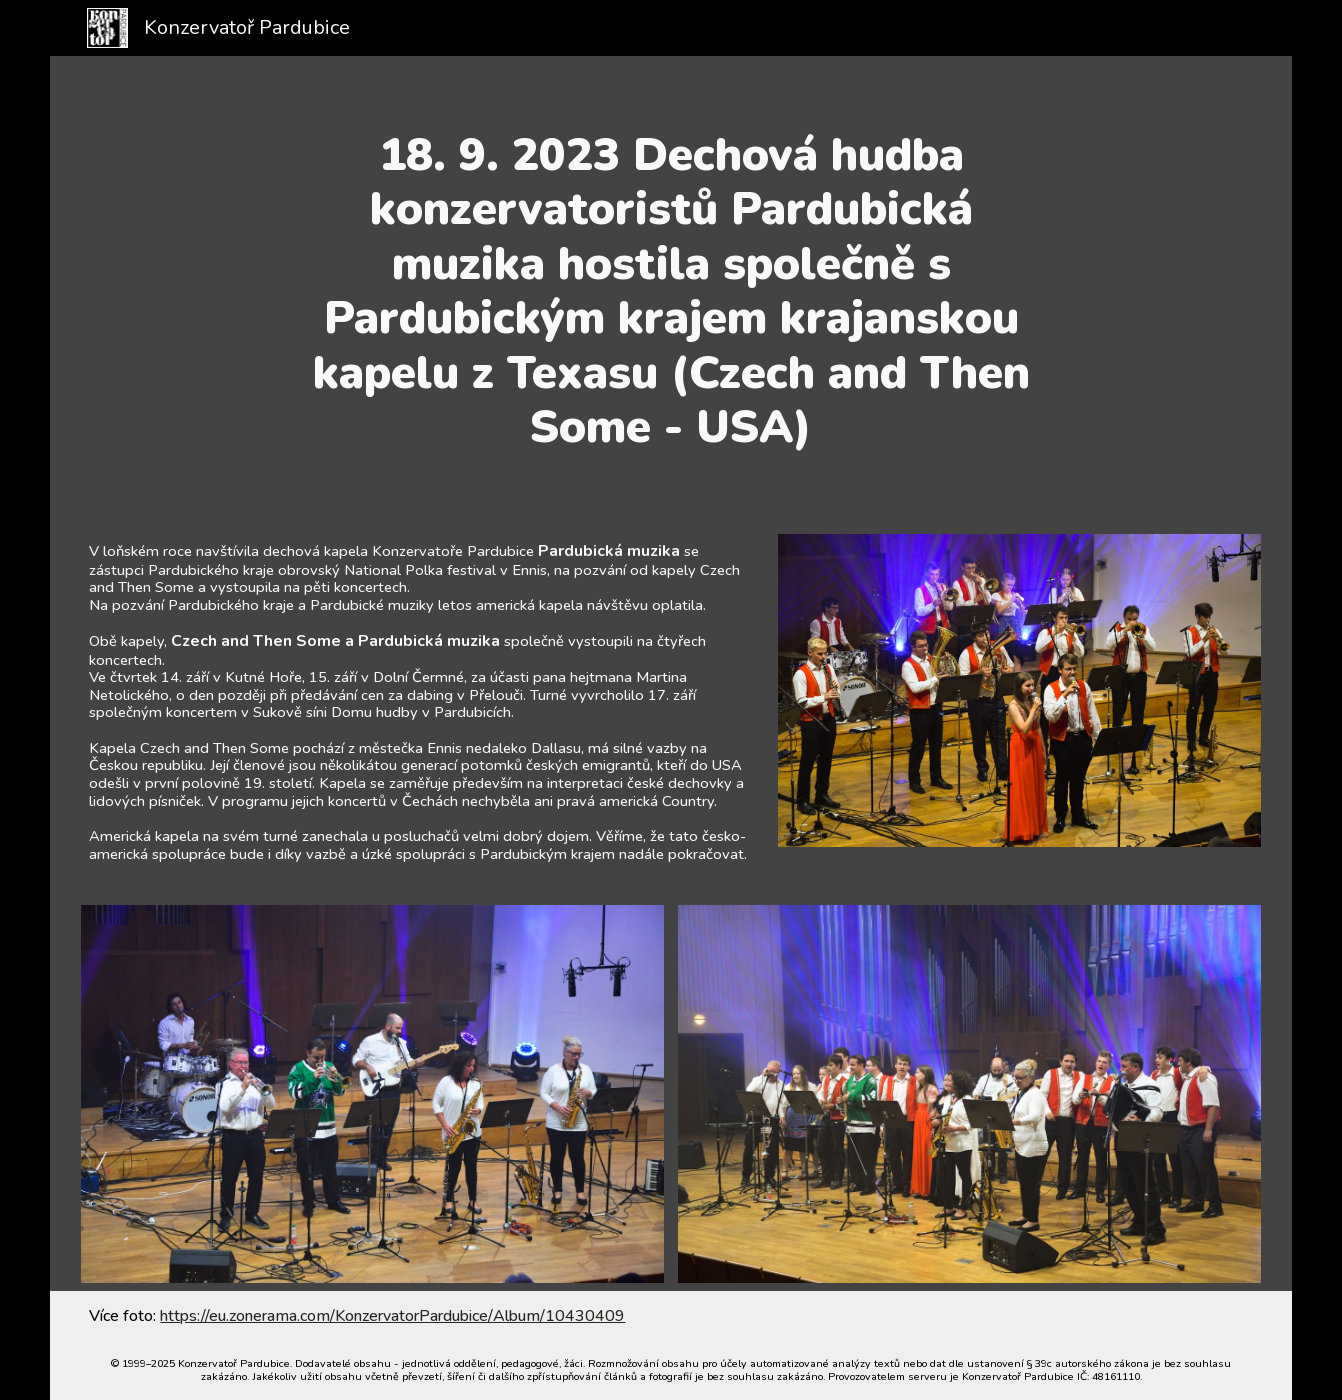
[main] (670, 291)
